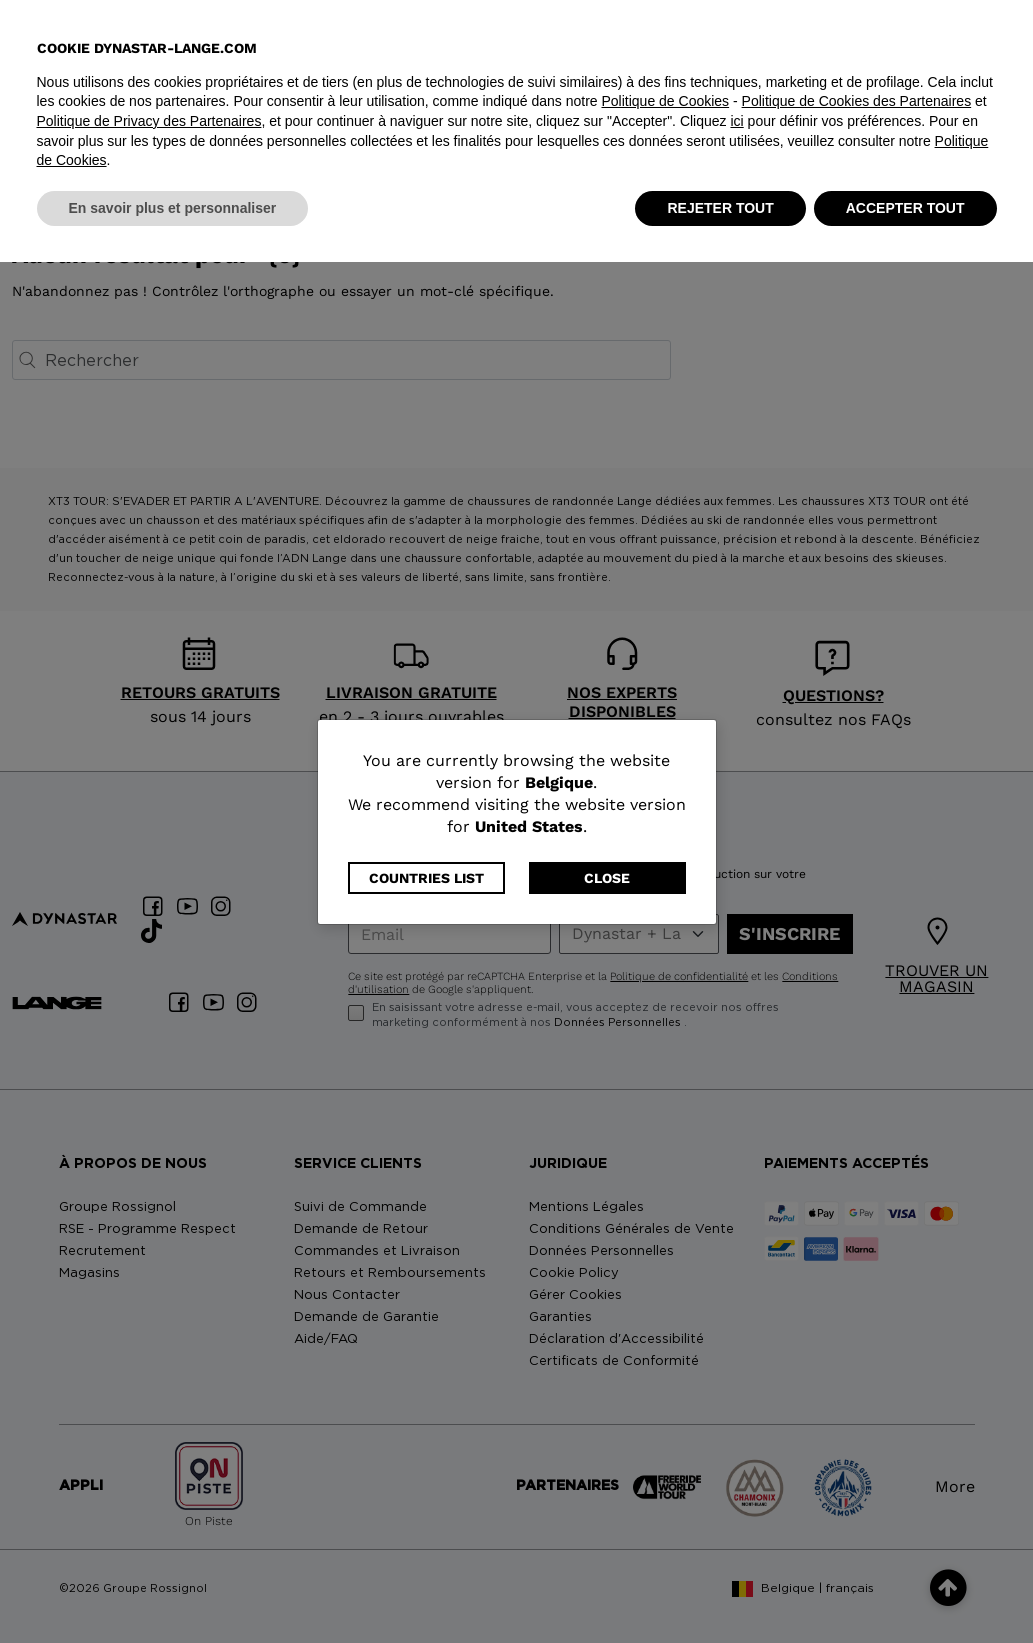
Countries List (426, 878)
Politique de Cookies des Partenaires (857, 1482)
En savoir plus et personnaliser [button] (173, 1588)
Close (607, 878)
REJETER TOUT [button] (720, 1588)
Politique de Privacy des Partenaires (149, 1502)
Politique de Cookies (665, 1482)
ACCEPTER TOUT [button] (905, 1588)
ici (736, 1502)
